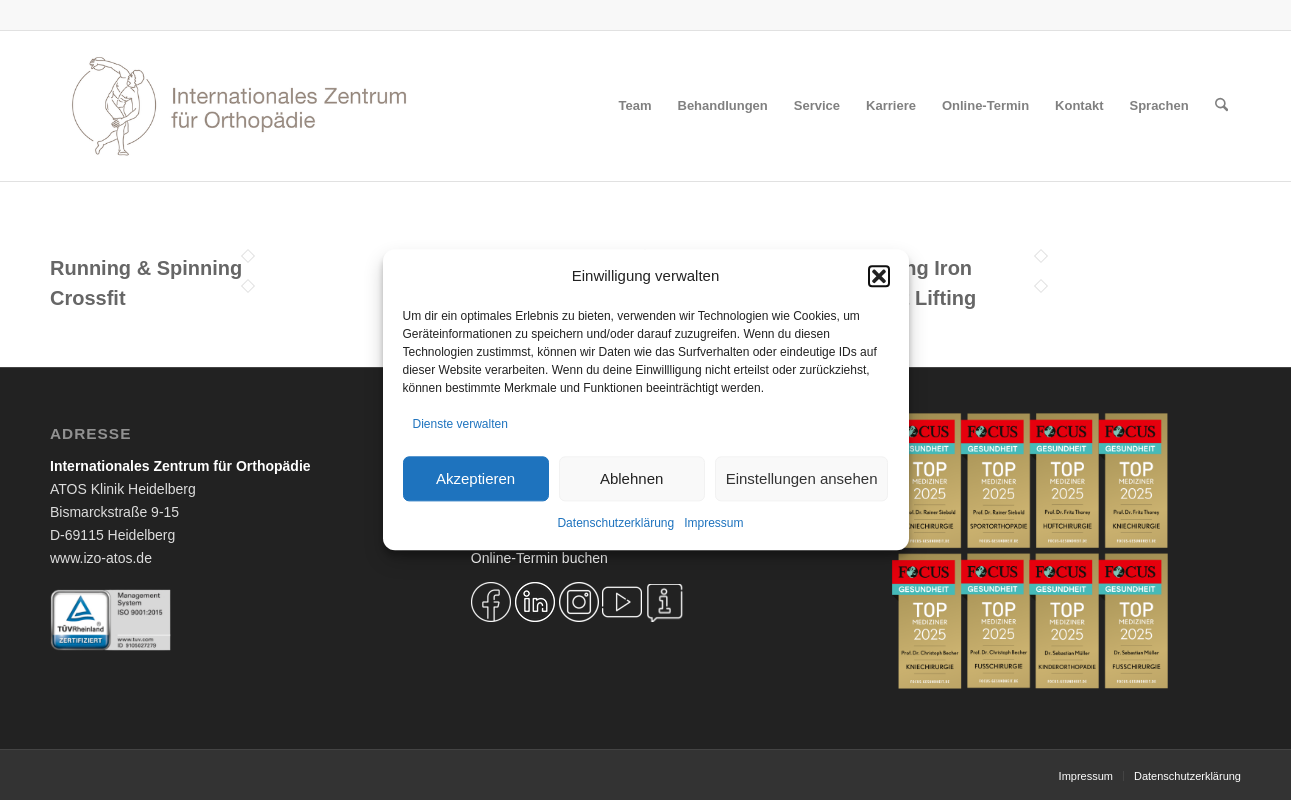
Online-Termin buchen (539, 558)
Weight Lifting (909, 298)
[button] (879, 276)
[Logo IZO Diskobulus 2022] (239, 106)
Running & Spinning (146, 268)
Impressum (713, 524)
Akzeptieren (475, 478)
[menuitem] (635, 106)
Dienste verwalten (460, 424)
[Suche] (1221, 106)
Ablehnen (631, 478)
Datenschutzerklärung (615, 524)
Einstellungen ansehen (802, 478)
